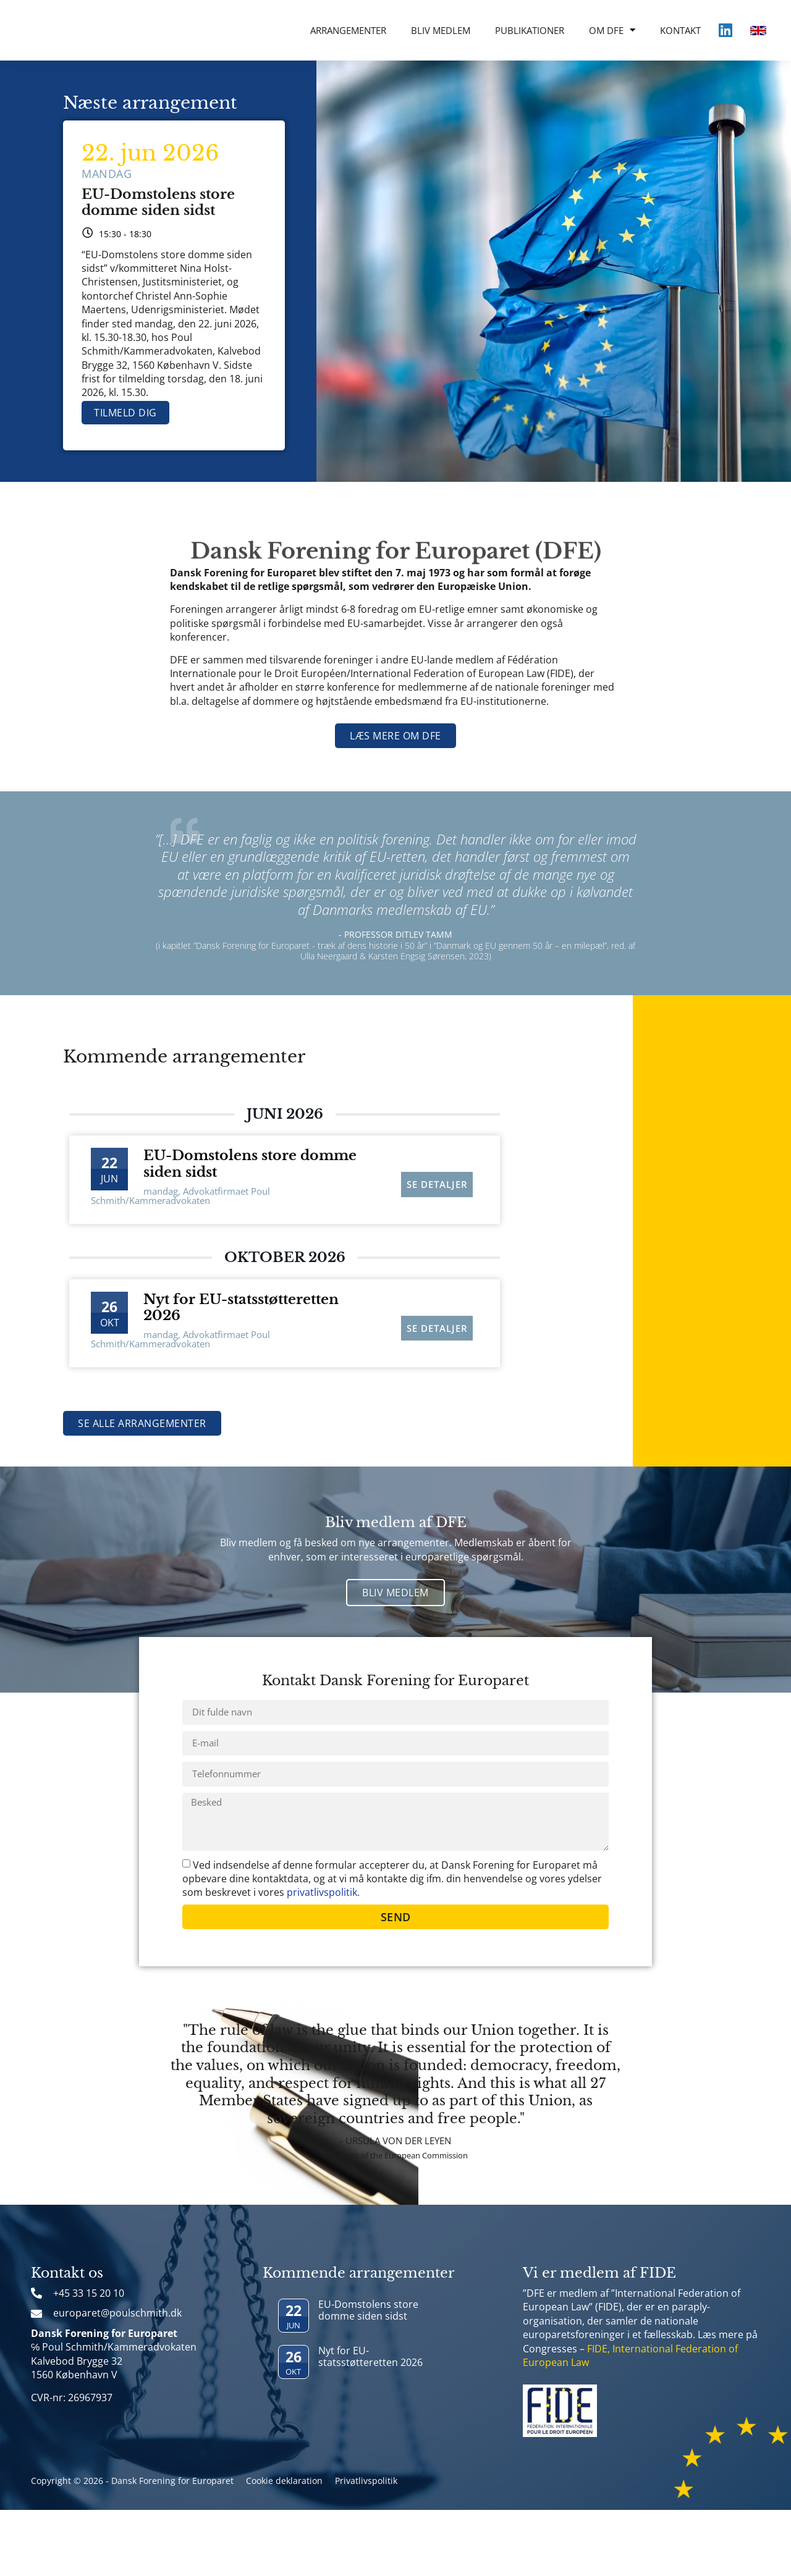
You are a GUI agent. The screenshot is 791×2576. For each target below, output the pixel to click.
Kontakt (680, 30)
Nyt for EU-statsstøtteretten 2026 (241, 1306)
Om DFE (612, 30)
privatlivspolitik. (323, 1958)
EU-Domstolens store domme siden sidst (158, 202)
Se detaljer (437, 1177)
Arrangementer (348, 30)
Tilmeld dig (125, 412)
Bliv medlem (440, 30)
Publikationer (529, 30)
